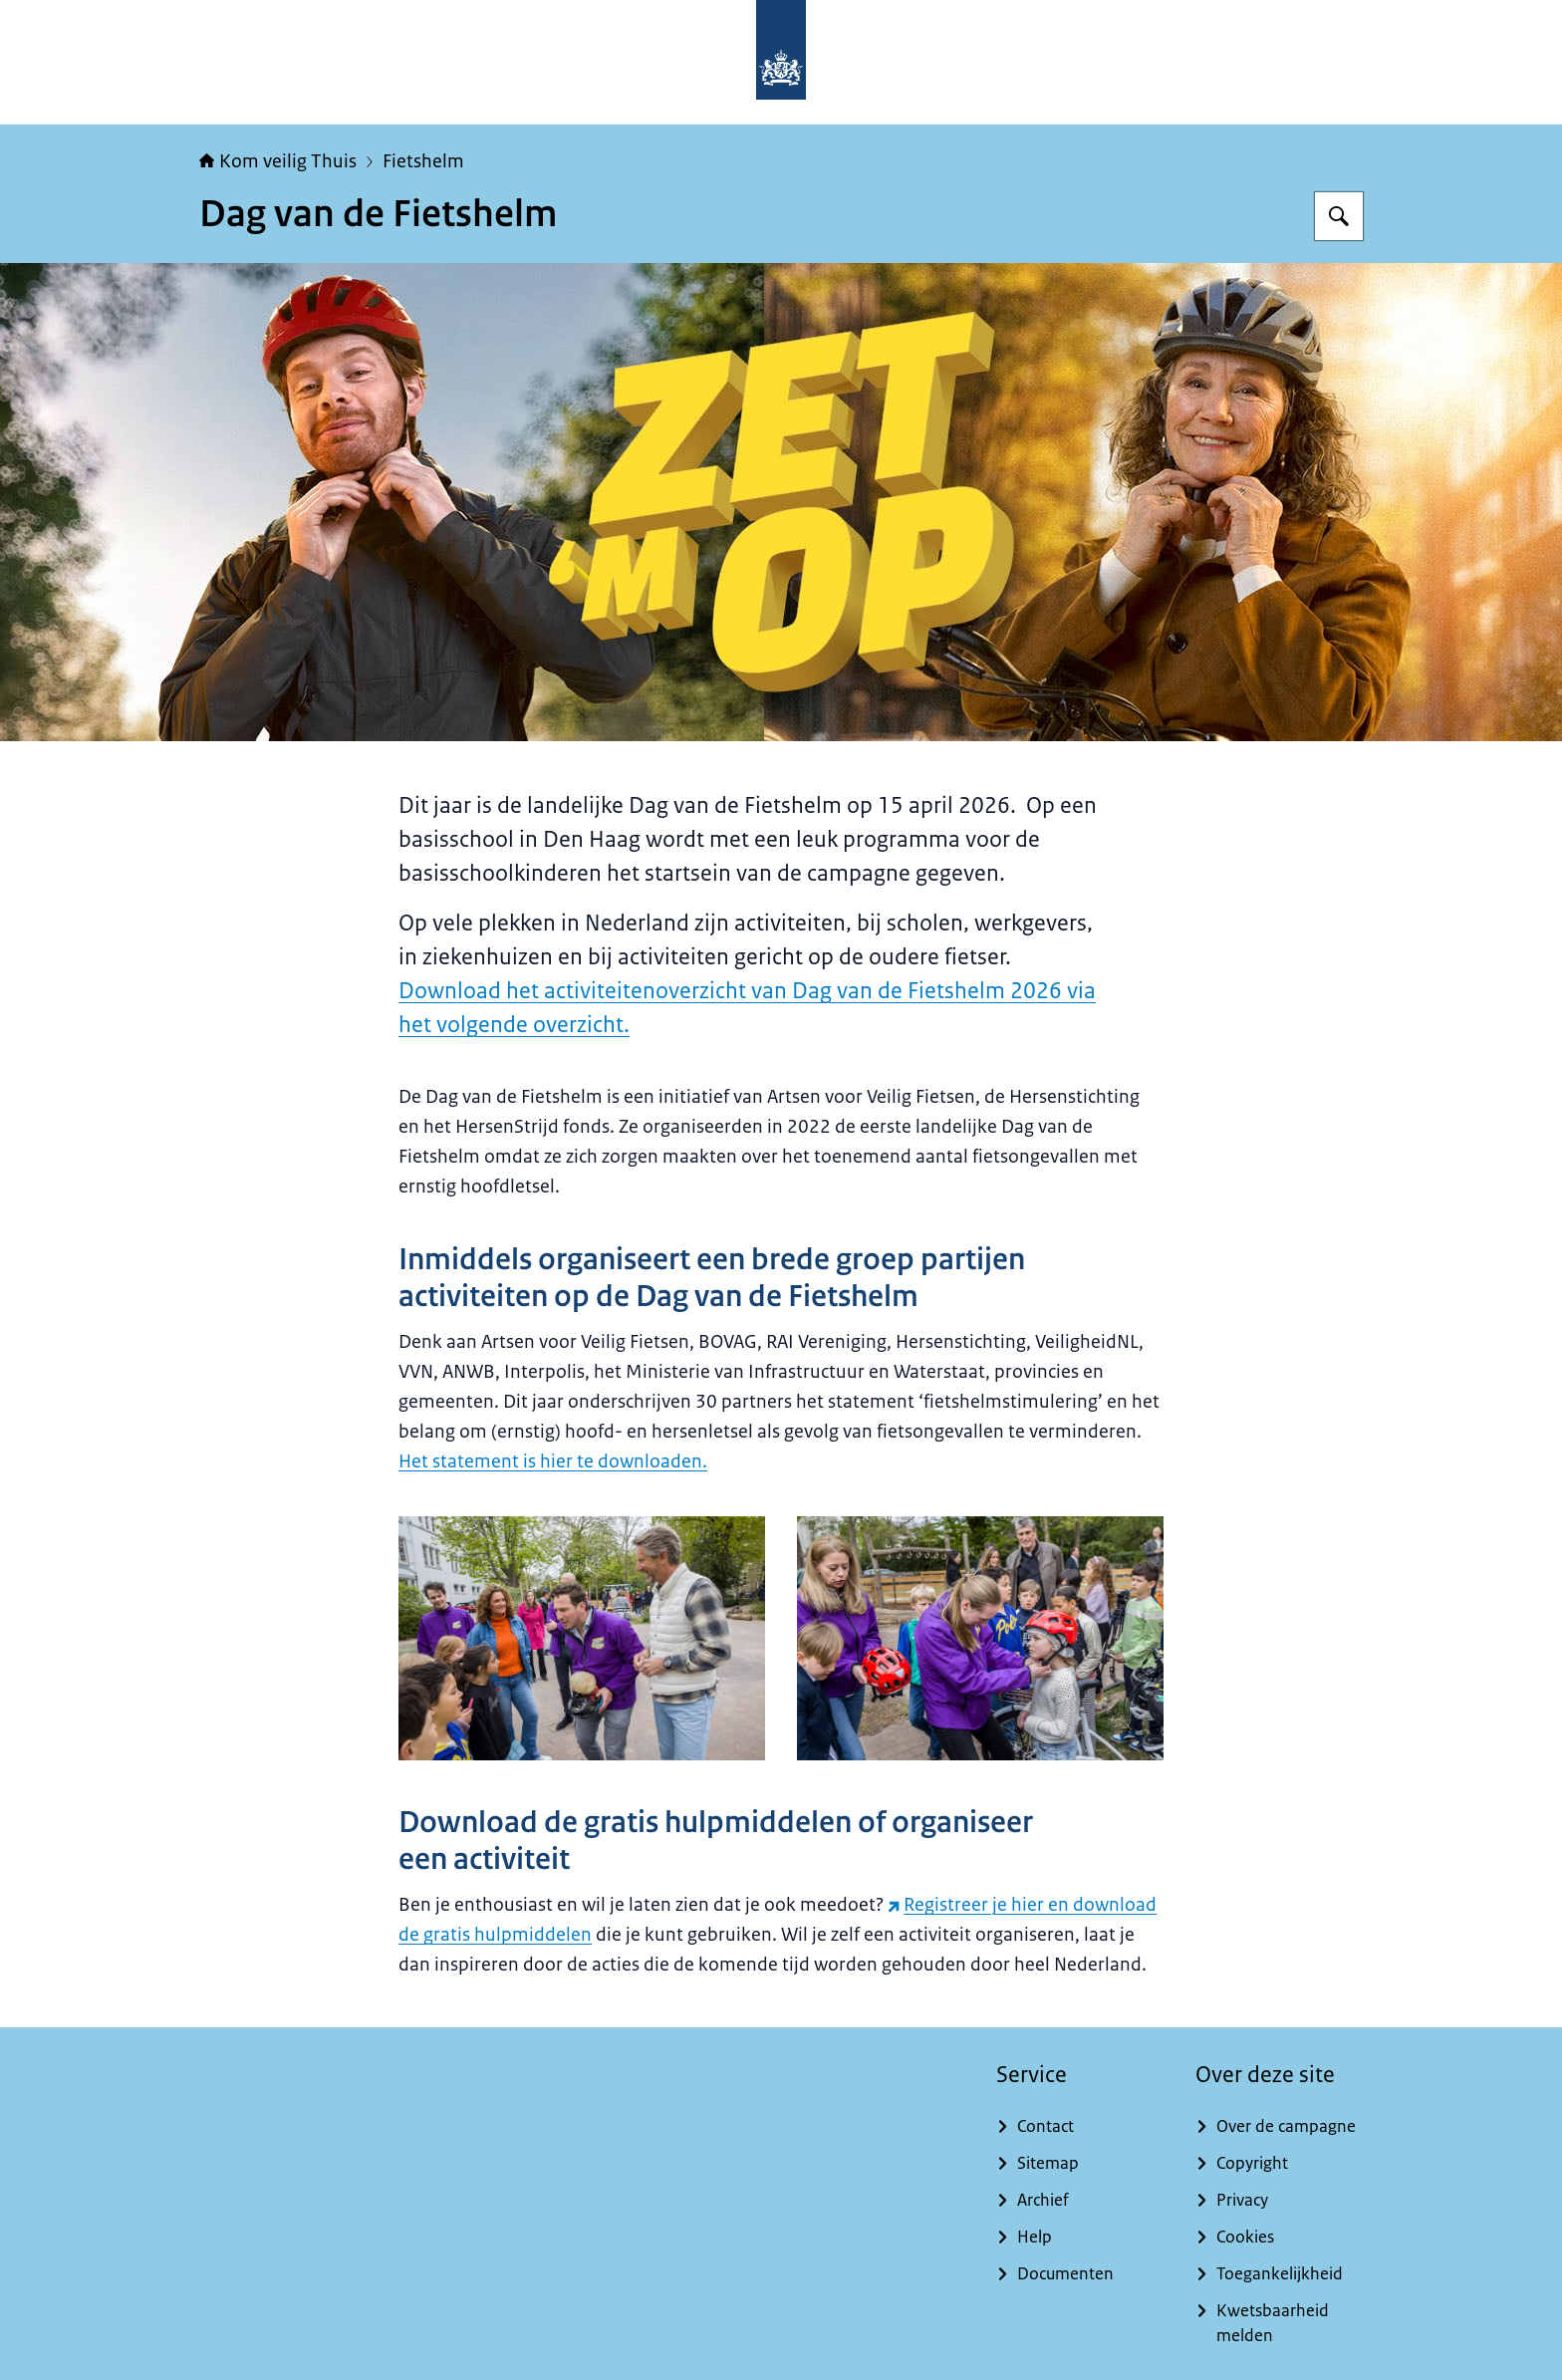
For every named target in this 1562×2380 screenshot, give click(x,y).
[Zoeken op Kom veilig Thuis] (1339, 216)
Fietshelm (423, 161)
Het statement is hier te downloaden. (552, 1461)
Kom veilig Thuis (278, 161)
